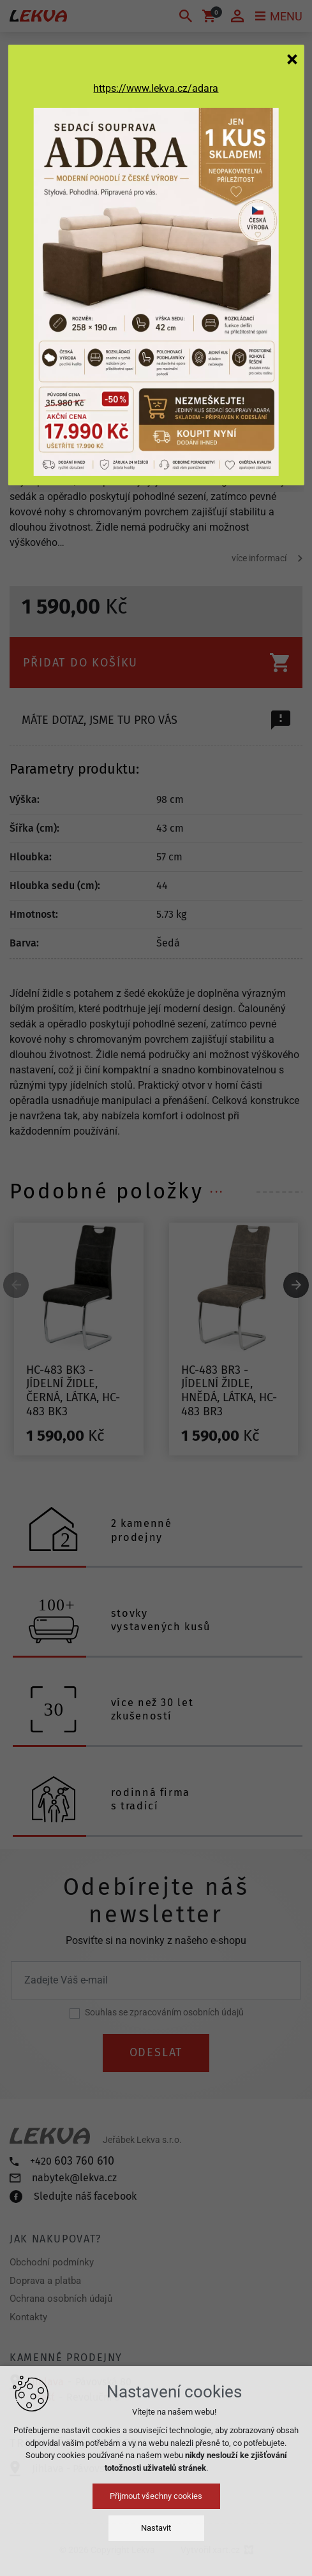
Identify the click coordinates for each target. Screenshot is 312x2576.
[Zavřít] (292, 59)
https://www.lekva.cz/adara (155, 88)
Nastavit (156, 2528)
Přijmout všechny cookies (156, 2496)
